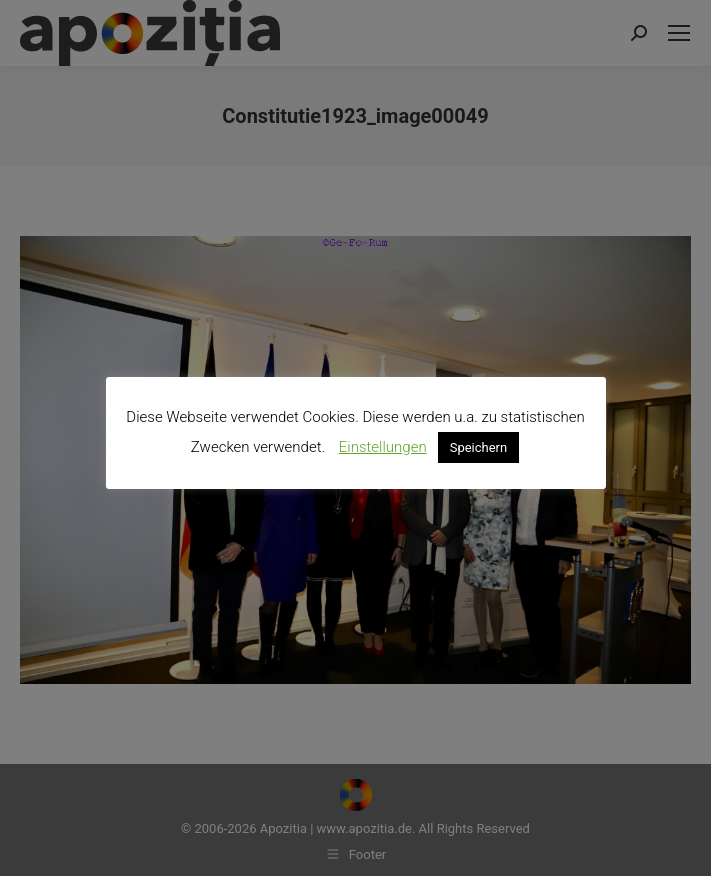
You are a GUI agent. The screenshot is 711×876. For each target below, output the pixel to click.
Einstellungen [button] (383, 447)
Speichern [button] (479, 447)
